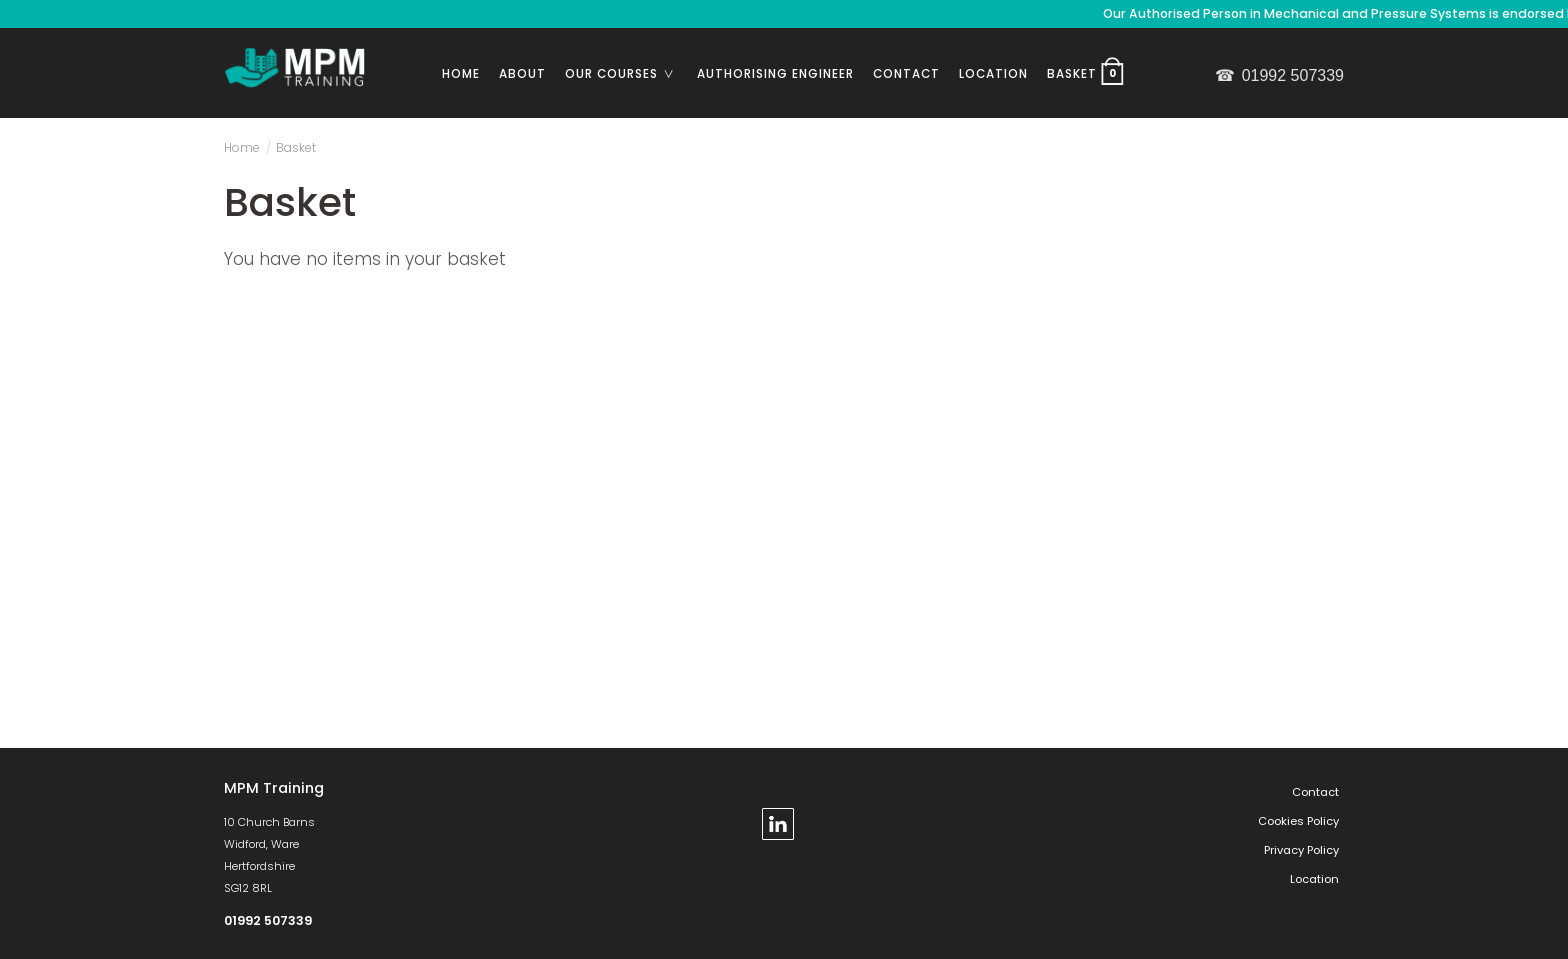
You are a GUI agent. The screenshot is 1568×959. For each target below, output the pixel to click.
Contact (906, 74)
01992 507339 (1278, 75)
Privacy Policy (1301, 850)
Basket (1087, 71)
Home (461, 74)
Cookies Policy (1298, 821)
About (522, 74)
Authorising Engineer (775, 74)
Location (993, 74)
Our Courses (626, 74)
